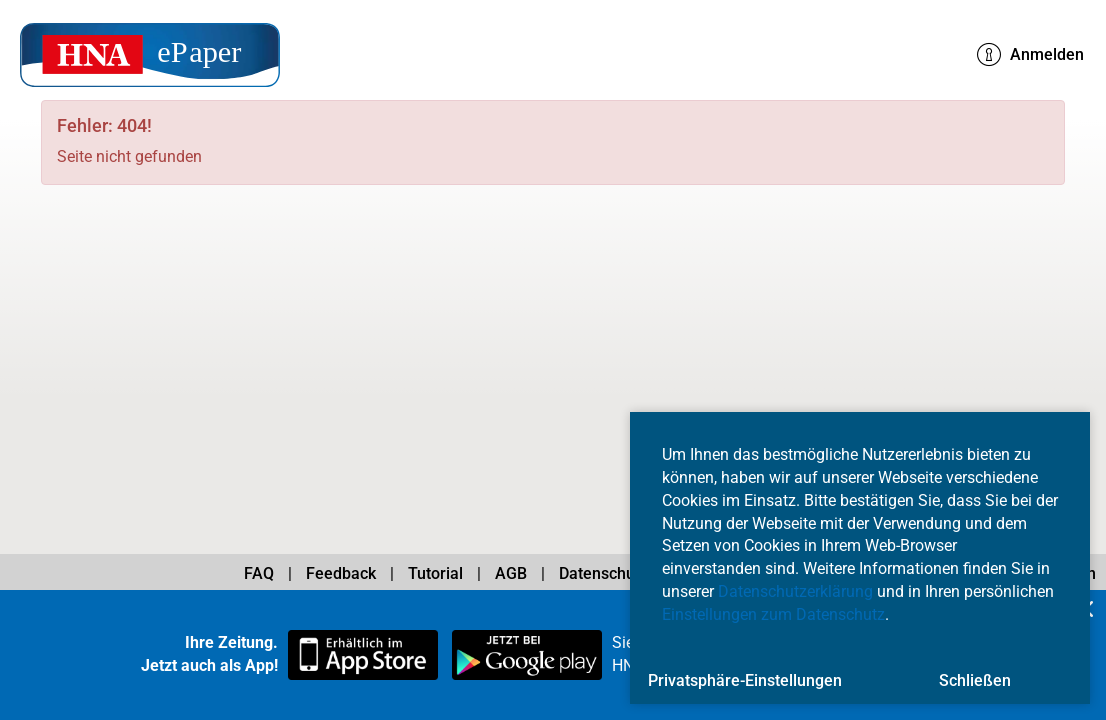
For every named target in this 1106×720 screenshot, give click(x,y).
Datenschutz (603, 573)
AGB (511, 573)
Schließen (975, 680)
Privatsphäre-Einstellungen (745, 680)
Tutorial (435, 573)
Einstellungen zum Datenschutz (773, 614)
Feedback (341, 573)
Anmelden (1030, 55)
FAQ (259, 573)
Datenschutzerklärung (795, 591)
